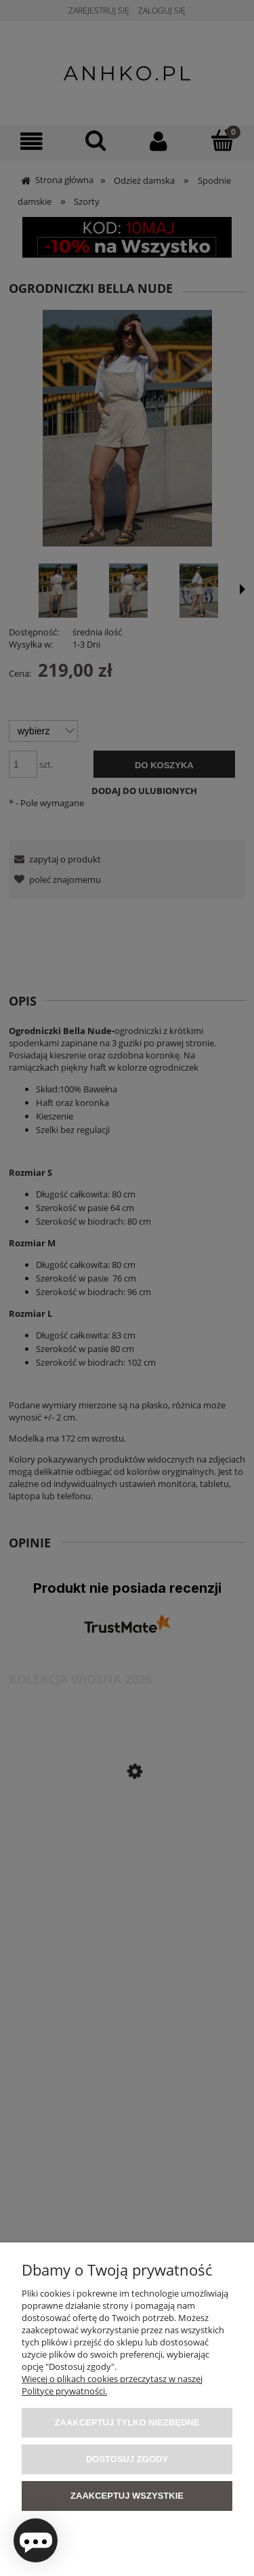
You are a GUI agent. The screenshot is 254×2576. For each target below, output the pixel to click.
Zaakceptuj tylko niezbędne (127, 2422)
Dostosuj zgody (127, 2459)
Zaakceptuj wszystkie (127, 2496)
